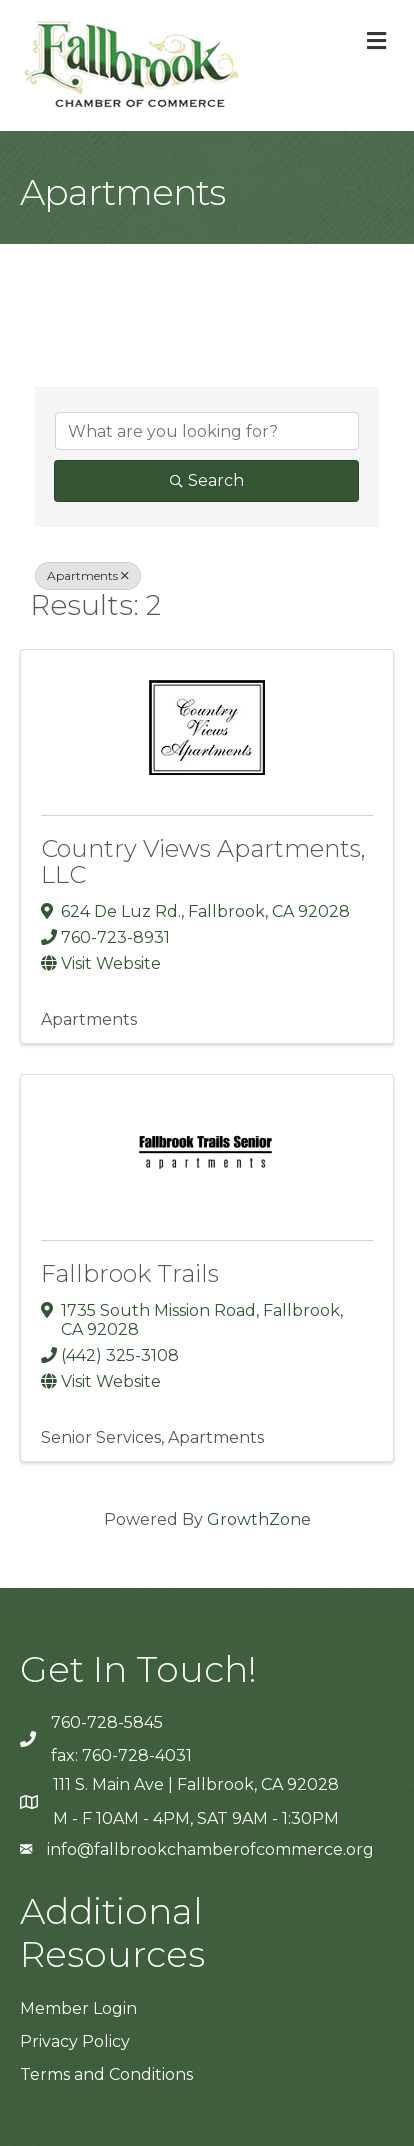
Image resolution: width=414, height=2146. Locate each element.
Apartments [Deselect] (88, 575)
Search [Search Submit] (207, 480)
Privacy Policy (75, 2041)
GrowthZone (259, 1519)
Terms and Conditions (106, 2074)
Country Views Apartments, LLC (203, 861)
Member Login (78, 2008)
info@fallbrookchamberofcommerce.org (210, 1849)
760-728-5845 (107, 1722)
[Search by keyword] (207, 431)
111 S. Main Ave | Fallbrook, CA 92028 (196, 1784)
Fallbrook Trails (130, 1273)
